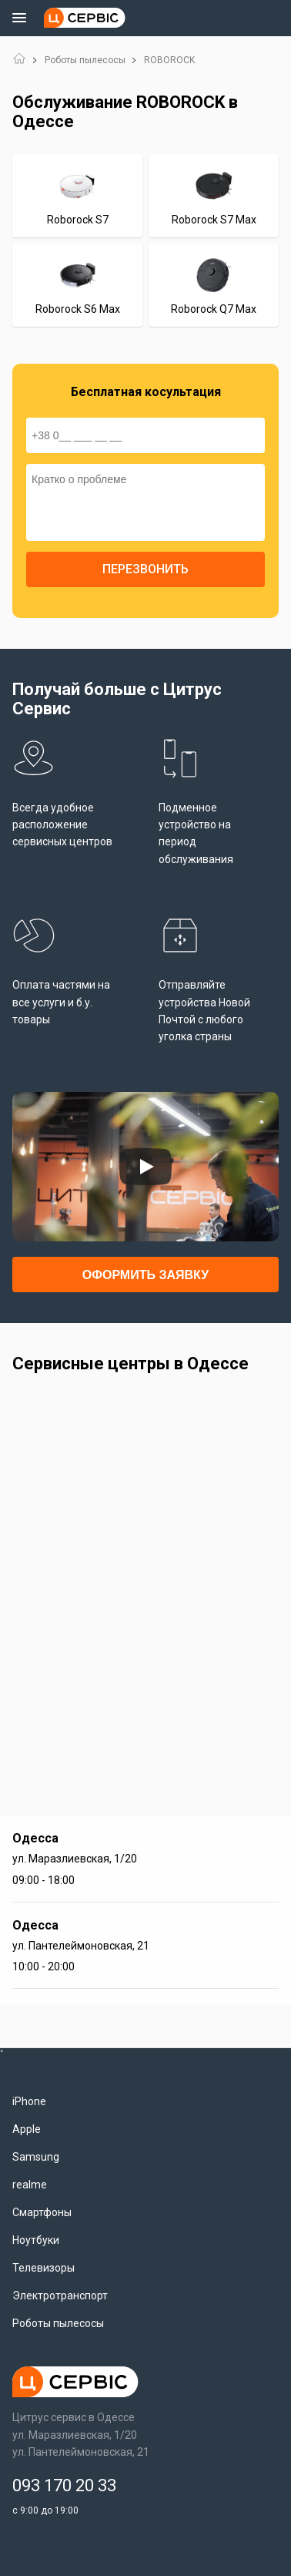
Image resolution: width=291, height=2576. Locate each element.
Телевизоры (43, 2268)
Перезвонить (145, 569)
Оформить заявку (145, 1274)
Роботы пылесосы (85, 60)
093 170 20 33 (64, 2485)
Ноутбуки (35, 2240)
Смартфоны (42, 2212)
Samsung (35, 2157)
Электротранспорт (60, 2295)
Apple (26, 2129)
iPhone (29, 2101)
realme (29, 2184)
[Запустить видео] (145, 1166)
